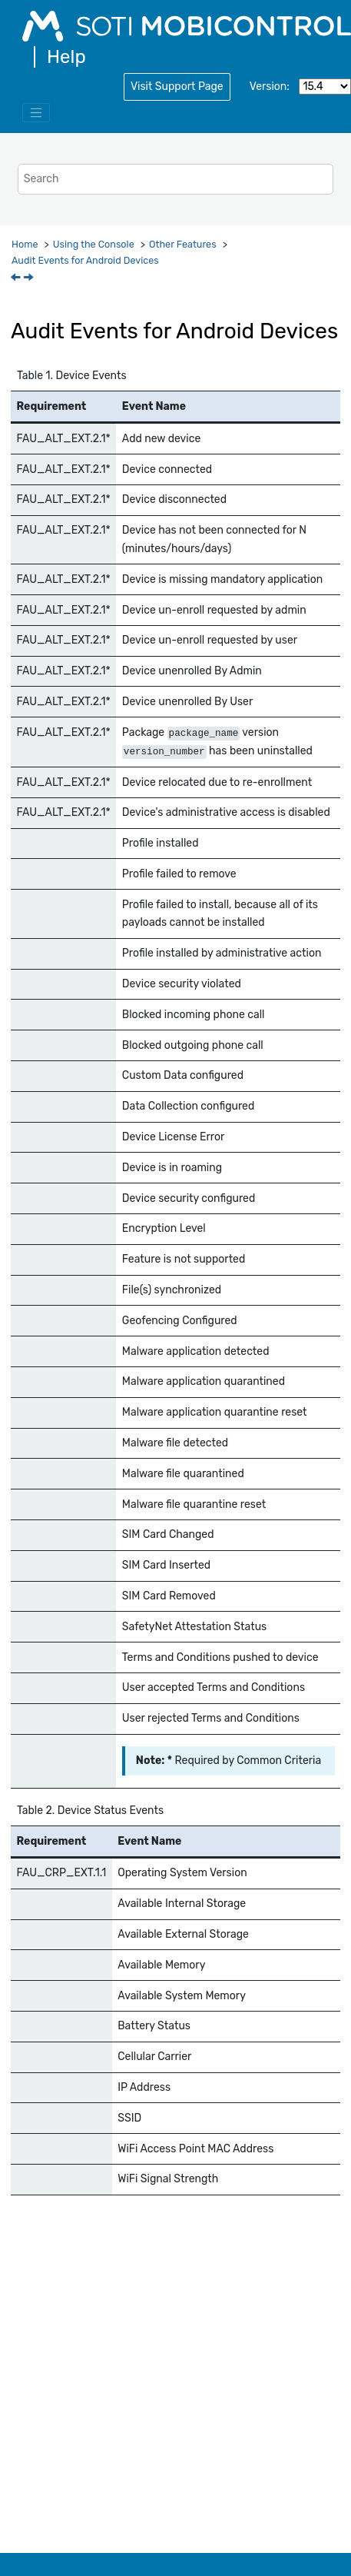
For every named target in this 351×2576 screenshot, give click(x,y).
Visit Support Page (177, 86)
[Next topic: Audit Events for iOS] (30, 278)
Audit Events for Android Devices (85, 260)
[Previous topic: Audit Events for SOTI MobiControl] (17, 278)
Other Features (183, 244)
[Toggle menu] (36, 113)
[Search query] (175, 179)
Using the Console (93, 244)
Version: (270, 86)
